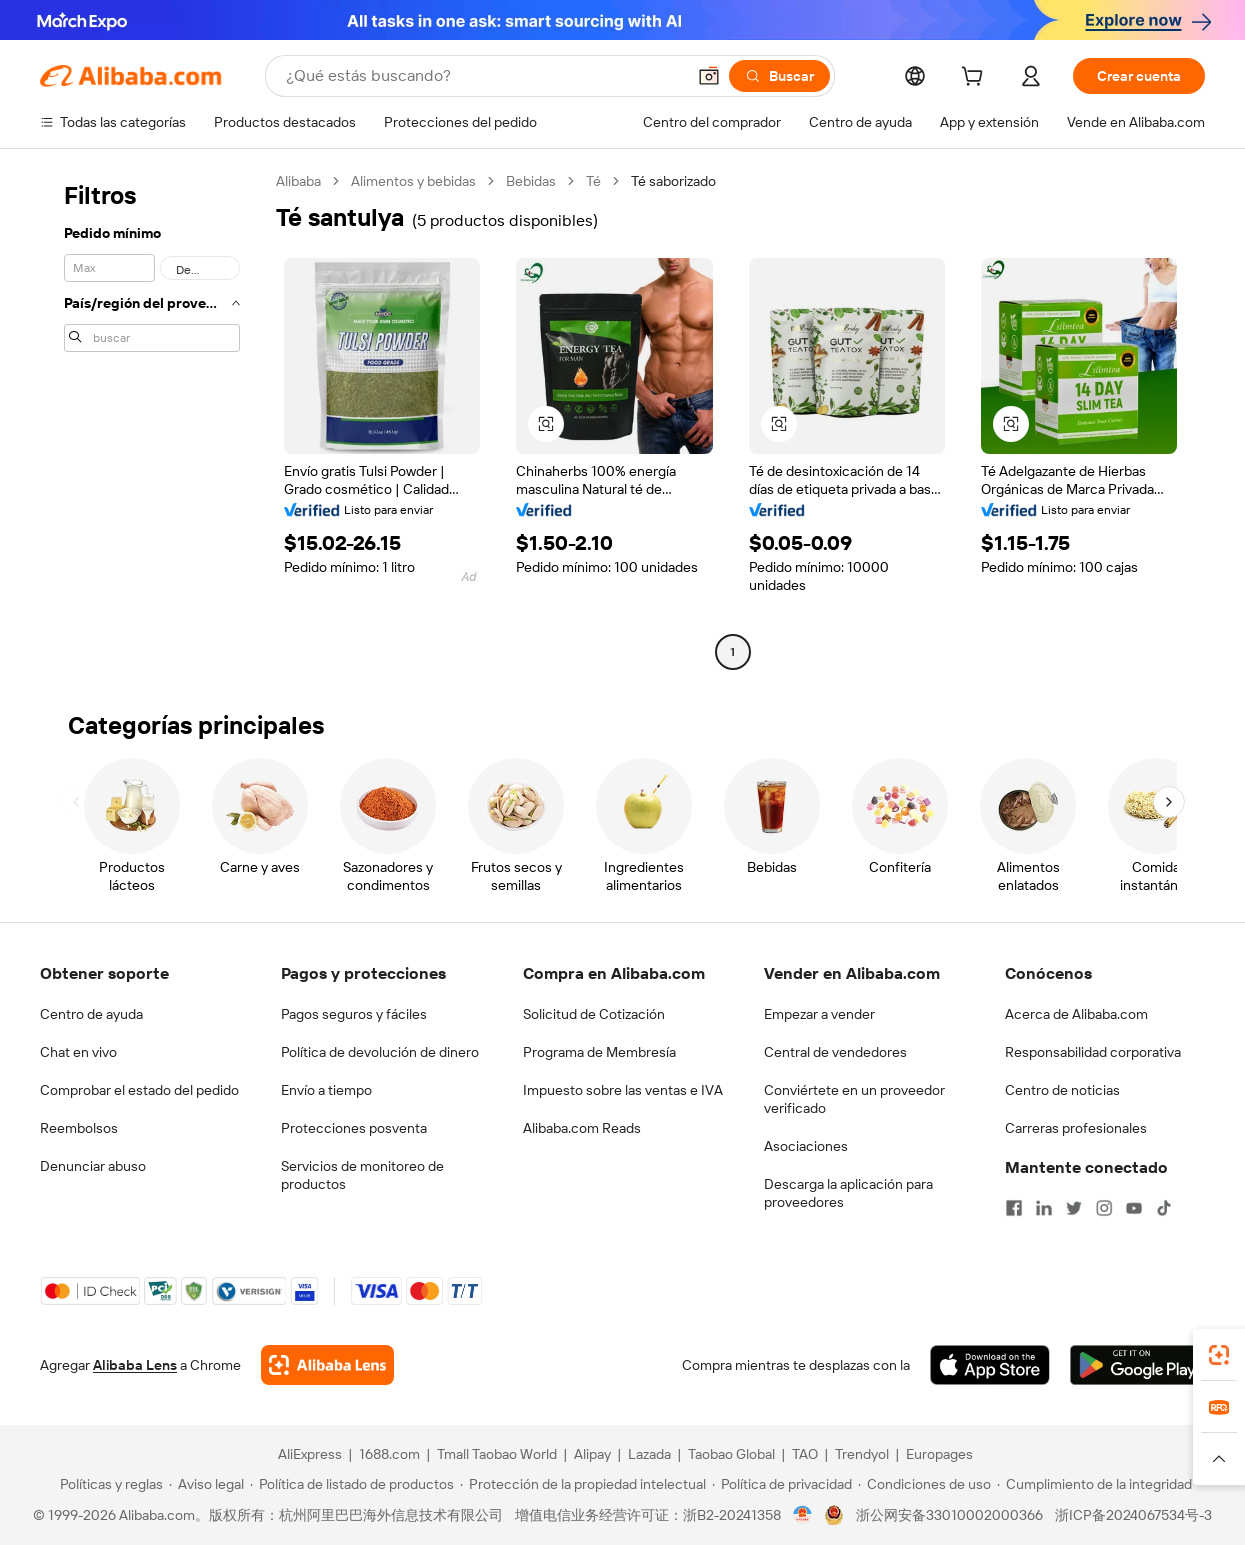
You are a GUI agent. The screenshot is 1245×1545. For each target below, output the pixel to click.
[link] (1219, 1355)
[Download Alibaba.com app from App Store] (990, 1365)
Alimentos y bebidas (413, 181)
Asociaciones (806, 1146)
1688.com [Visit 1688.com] (389, 1454)
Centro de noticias (1062, 1090)
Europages (939, 1454)
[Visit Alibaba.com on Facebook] (1014, 1208)
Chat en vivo (78, 1052)
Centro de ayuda (91, 1014)
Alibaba (298, 181)
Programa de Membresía (599, 1052)
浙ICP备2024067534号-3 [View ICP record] (1133, 1515)
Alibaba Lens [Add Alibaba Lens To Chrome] (135, 1365)
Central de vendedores (835, 1052)
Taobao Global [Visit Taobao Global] (731, 1454)
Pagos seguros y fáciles (354, 1014)
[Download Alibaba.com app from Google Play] (1137, 1365)
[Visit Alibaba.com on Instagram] (1104, 1208)
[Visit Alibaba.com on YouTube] (1134, 1208)
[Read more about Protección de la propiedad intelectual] (583, 1484)
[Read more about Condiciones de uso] (924, 1484)
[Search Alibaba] (483, 76)
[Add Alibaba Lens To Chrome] (327, 1365)
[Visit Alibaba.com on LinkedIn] (1044, 1208)
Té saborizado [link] (673, 181)
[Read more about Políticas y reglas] (108, 1484)
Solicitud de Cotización (594, 1014)
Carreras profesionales (1076, 1128)
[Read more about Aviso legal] (206, 1484)
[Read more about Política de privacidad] (782, 1484)
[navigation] (152, 419)
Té (593, 181)
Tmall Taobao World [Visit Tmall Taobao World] (497, 1454)
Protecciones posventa (354, 1128)
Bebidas (531, 181)
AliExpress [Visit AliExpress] (310, 1454)
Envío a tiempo (326, 1090)
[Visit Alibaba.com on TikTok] (1164, 1208)
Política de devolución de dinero (380, 1052)
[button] (709, 76)
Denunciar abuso (93, 1166)
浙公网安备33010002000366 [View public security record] (949, 1515)
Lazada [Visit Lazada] (649, 1454)
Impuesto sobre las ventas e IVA (623, 1090)
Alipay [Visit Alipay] (592, 1454)
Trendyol (862, 1454)
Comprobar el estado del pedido (139, 1090)
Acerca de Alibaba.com (1076, 1014)
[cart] (976, 79)
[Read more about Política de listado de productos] (352, 1484)
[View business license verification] (802, 1515)
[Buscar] (779, 76)
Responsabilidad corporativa (1093, 1052)
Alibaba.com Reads (582, 1128)
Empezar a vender (819, 1014)
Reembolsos (79, 1128)
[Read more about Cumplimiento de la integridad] (1094, 1484)
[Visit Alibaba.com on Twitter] (1074, 1208)
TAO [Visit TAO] (805, 1454)
